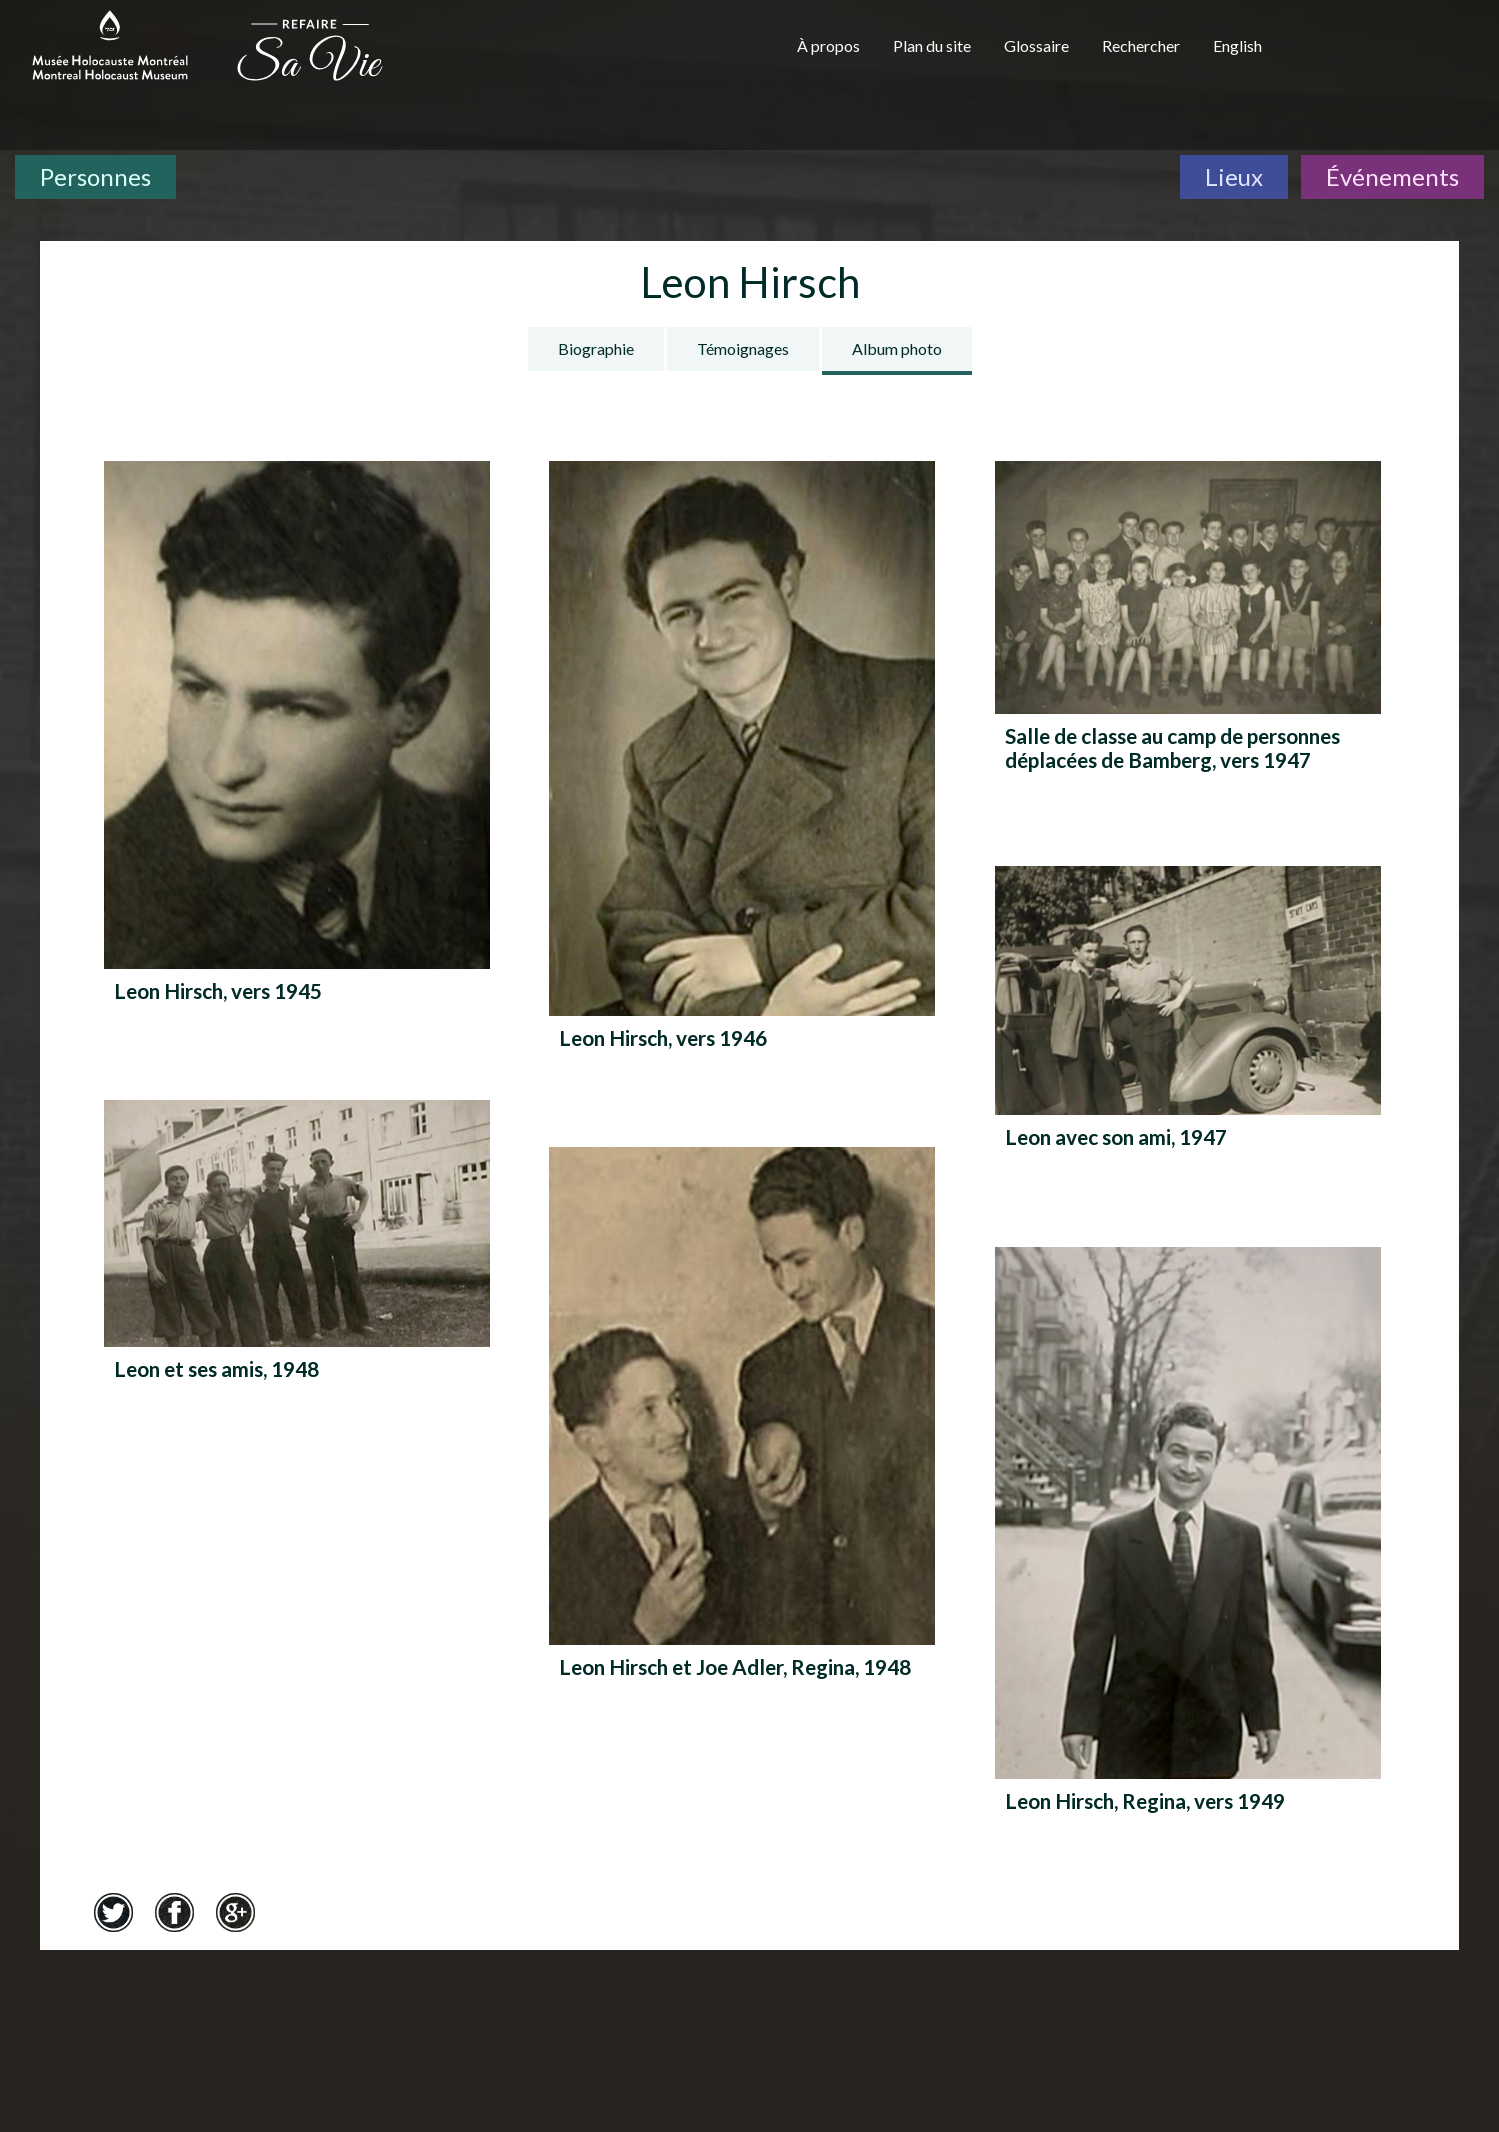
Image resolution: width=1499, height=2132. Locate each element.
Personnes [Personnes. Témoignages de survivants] (95, 176)
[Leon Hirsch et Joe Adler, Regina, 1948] (742, 1432)
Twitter (113, 1912)
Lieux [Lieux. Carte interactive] (1234, 176)
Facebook (174, 1912)
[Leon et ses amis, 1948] (297, 1259)
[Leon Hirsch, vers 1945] (297, 751)
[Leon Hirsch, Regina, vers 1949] (1188, 1549)
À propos (828, 45)
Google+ (235, 1912)
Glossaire (1036, 45)
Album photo (897, 348)
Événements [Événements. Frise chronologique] (1392, 176)
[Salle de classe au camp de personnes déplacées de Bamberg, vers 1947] (1188, 623)
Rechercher (1141, 45)
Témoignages (743, 348)
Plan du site (932, 45)
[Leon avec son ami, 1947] (1188, 1027)
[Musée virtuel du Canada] (1390, 52)
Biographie (596, 348)
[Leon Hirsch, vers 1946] (742, 774)
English (1237, 45)
